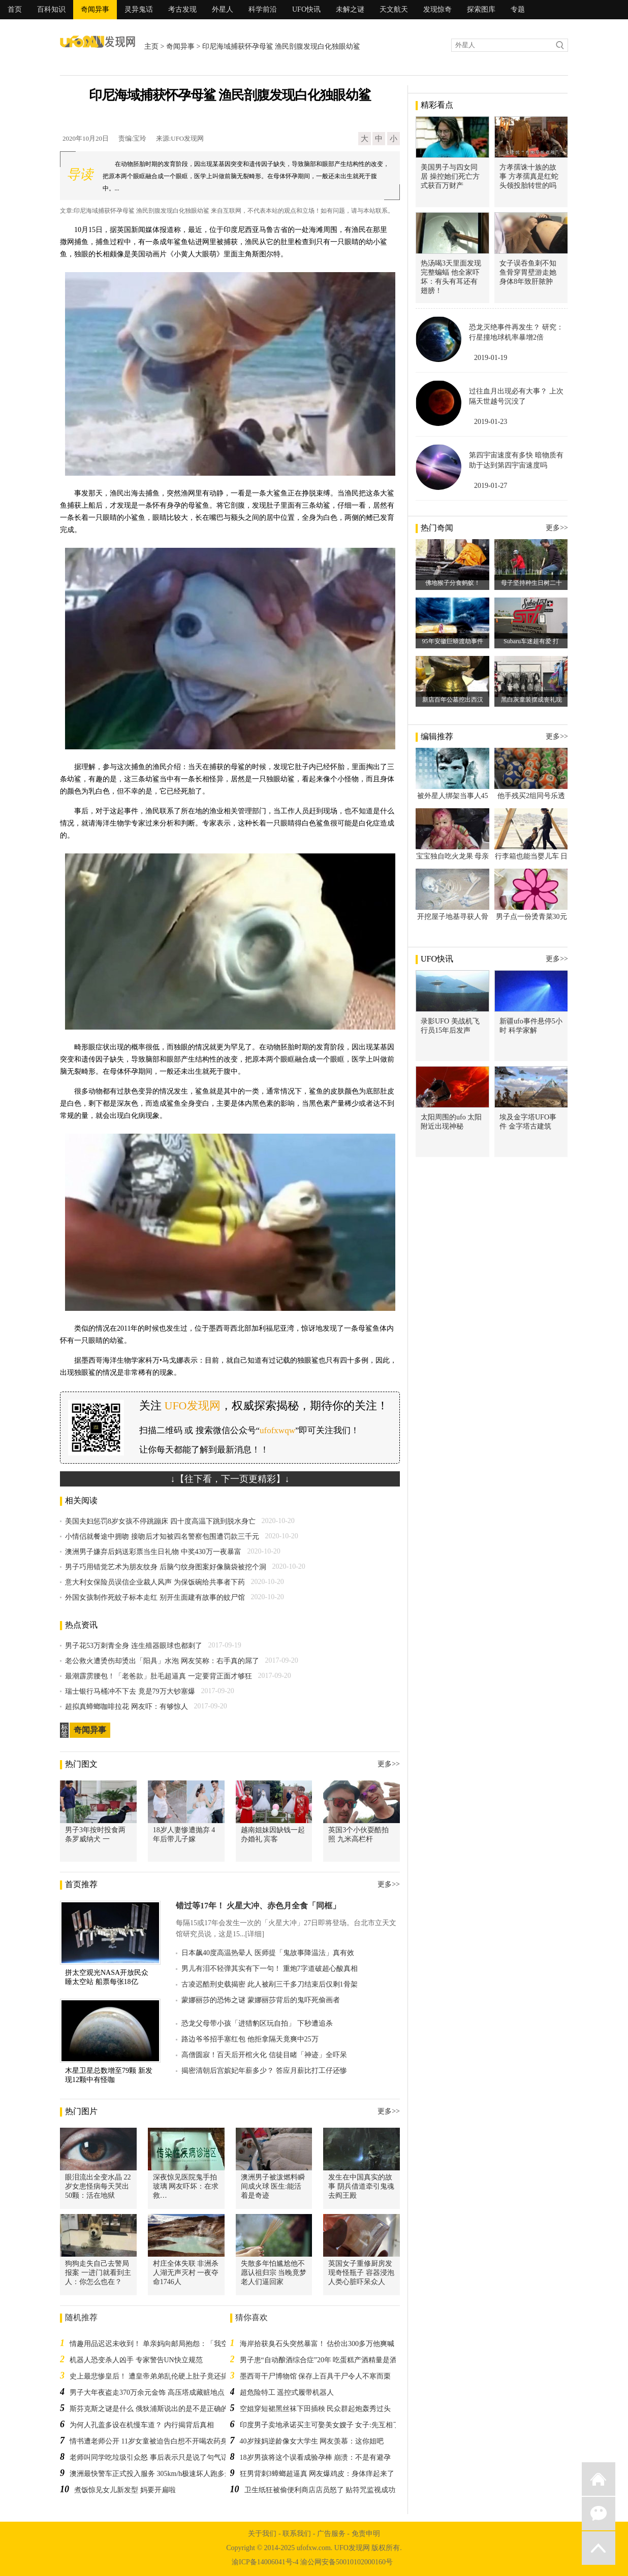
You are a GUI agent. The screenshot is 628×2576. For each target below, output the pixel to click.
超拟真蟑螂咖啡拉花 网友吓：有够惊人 (126, 1706)
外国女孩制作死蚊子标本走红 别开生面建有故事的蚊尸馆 (155, 1597)
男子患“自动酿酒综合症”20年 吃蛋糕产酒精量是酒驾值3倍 (331, 2360)
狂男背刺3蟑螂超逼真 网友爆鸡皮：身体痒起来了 (317, 2474)
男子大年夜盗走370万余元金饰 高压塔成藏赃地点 (147, 2392)
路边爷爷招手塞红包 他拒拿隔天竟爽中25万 (250, 2039)
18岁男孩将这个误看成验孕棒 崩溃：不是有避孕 (315, 2457)
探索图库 (481, 9)
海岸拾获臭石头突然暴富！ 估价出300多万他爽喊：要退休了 (335, 2344)
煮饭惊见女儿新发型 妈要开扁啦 (125, 2490)
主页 (151, 46)
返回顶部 (598, 2548)
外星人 (222, 9)
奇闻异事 (95, 9)
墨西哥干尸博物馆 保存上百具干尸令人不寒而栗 (315, 2376)
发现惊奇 (437, 9)
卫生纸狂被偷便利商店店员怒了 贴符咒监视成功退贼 (327, 2490)
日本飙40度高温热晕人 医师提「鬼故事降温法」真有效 (267, 1953)
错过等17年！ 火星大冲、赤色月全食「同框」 (258, 1905)
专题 (518, 9)
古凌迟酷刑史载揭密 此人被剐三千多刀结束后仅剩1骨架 (269, 1984)
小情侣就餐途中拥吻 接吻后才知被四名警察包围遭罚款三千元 (162, 1536)
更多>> (389, 1764)
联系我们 (296, 2533)
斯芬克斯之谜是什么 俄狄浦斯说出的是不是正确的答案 (156, 2409)
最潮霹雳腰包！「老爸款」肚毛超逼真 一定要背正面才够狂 (158, 1676)
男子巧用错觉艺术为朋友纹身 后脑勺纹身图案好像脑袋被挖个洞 (165, 1567)
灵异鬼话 (138, 9)
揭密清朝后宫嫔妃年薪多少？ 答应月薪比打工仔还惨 (264, 2070)
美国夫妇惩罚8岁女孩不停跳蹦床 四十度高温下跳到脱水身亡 (160, 1521)
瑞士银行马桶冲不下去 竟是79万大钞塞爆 (130, 1691)
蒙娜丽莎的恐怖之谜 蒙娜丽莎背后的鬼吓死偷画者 (260, 2000)
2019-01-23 (490, 421)
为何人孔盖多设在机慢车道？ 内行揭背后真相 (142, 2425)
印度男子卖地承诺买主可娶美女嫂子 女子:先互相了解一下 (330, 2425)
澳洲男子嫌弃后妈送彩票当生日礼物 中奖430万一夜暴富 (153, 1552)
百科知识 (51, 9)
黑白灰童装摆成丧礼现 (531, 699)
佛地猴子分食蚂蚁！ (452, 582)
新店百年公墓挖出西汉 (452, 699)
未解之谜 (350, 9)
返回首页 (598, 2479)
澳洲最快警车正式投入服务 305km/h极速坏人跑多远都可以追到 (168, 2474)
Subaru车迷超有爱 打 (531, 641)
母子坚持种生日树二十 (531, 582)
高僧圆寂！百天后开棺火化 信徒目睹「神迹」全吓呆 (264, 2055)
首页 (15, 9)
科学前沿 (262, 9)
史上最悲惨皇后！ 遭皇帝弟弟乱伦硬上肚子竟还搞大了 (156, 2376)
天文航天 (394, 9)
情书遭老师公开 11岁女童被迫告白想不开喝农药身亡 (152, 2441)
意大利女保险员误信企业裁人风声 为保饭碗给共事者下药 (155, 1582)
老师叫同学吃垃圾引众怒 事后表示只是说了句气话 (149, 2457)
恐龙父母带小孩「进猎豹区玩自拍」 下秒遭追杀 (257, 2023)
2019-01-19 (490, 357)
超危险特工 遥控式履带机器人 (287, 2392)
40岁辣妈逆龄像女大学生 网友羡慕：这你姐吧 (312, 2441)
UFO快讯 (306, 9)
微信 (598, 2513)
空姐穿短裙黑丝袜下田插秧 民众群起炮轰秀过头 (315, 2409)
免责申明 (366, 2533)
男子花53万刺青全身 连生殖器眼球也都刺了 (133, 1645)
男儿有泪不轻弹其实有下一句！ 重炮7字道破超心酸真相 (269, 1968)
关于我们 (262, 2533)
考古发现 (182, 9)
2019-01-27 (490, 485)
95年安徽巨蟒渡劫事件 (452, 641)
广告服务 (331, 2533)
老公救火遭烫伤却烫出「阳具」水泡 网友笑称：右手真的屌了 (162, 1661)
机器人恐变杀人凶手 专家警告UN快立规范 (136, 2360)
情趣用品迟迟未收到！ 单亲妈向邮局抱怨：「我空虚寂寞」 (163, 2344)
